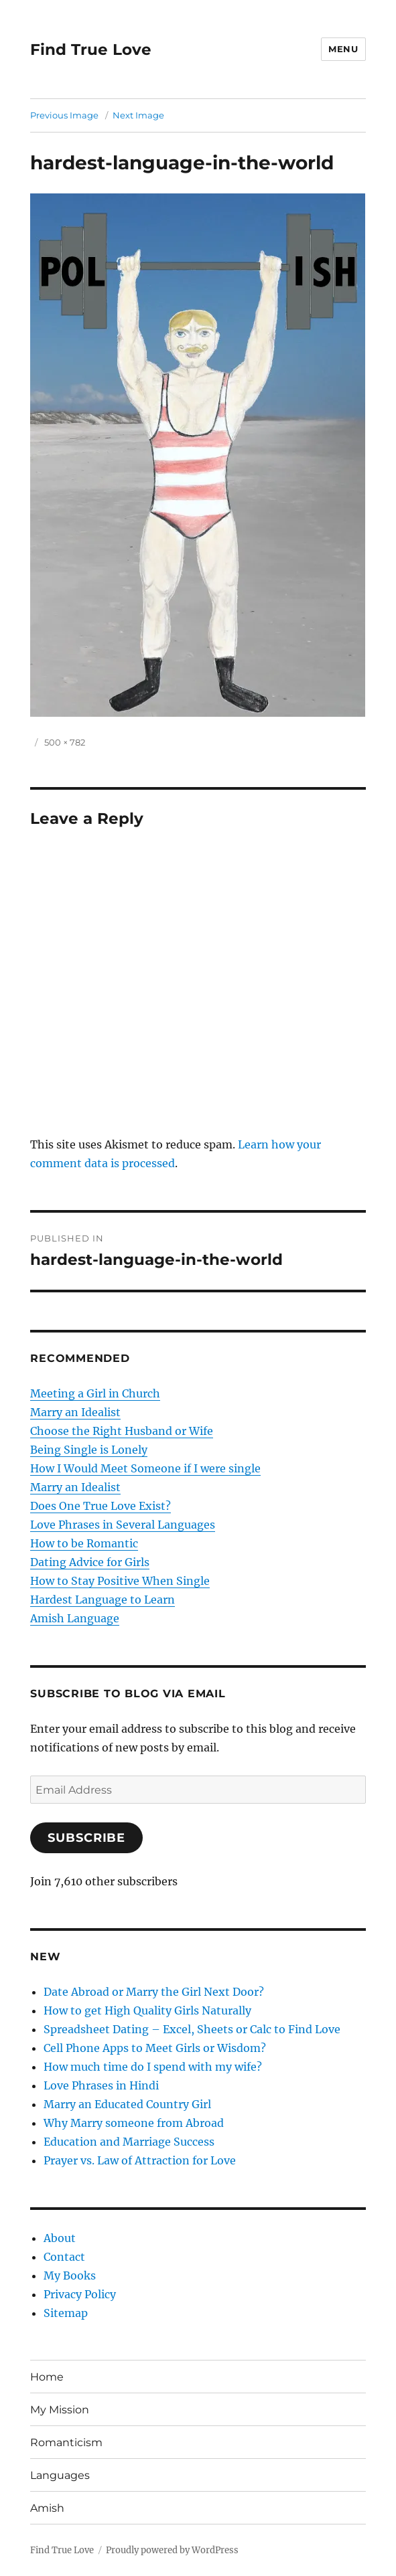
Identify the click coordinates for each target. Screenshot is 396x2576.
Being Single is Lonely (88, 1449)
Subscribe (86, 1837)
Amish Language (74, 1618)
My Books (70, 2275)
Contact (64, 2256)
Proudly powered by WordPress (172, 2550)
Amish (47, 2508)
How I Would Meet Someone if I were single (145, 1468)
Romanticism (66, 2442)
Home (47, 2377)
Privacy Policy (80, 2294)
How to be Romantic (84, 1543)
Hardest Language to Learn (102, 1599)
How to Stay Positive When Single (120, 1580)
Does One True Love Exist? (100, 1506)
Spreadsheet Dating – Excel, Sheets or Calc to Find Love (192, 2029)
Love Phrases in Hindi (101, 2085)
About (60, 2238)
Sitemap (66, 2313)
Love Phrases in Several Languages (122, 1524)
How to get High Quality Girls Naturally (147, 2010)
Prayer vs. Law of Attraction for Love (140, 2160)
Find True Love (90, 49)
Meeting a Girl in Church (95, 1393)
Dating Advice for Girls (89, 1562)
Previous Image (64, 115)
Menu (343, 49)
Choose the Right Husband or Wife (121, 1431)
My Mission (59, 2409)
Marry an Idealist (75, 1412)
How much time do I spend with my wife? (153, 2066)
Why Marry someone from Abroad (134, 2123)
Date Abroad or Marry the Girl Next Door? (154, 1991)
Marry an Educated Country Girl (127, 2104)
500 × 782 (64, 742)
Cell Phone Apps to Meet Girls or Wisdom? (155, 2048)
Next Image (138, 115)
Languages (60, 2475)
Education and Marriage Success (129, 2141)
